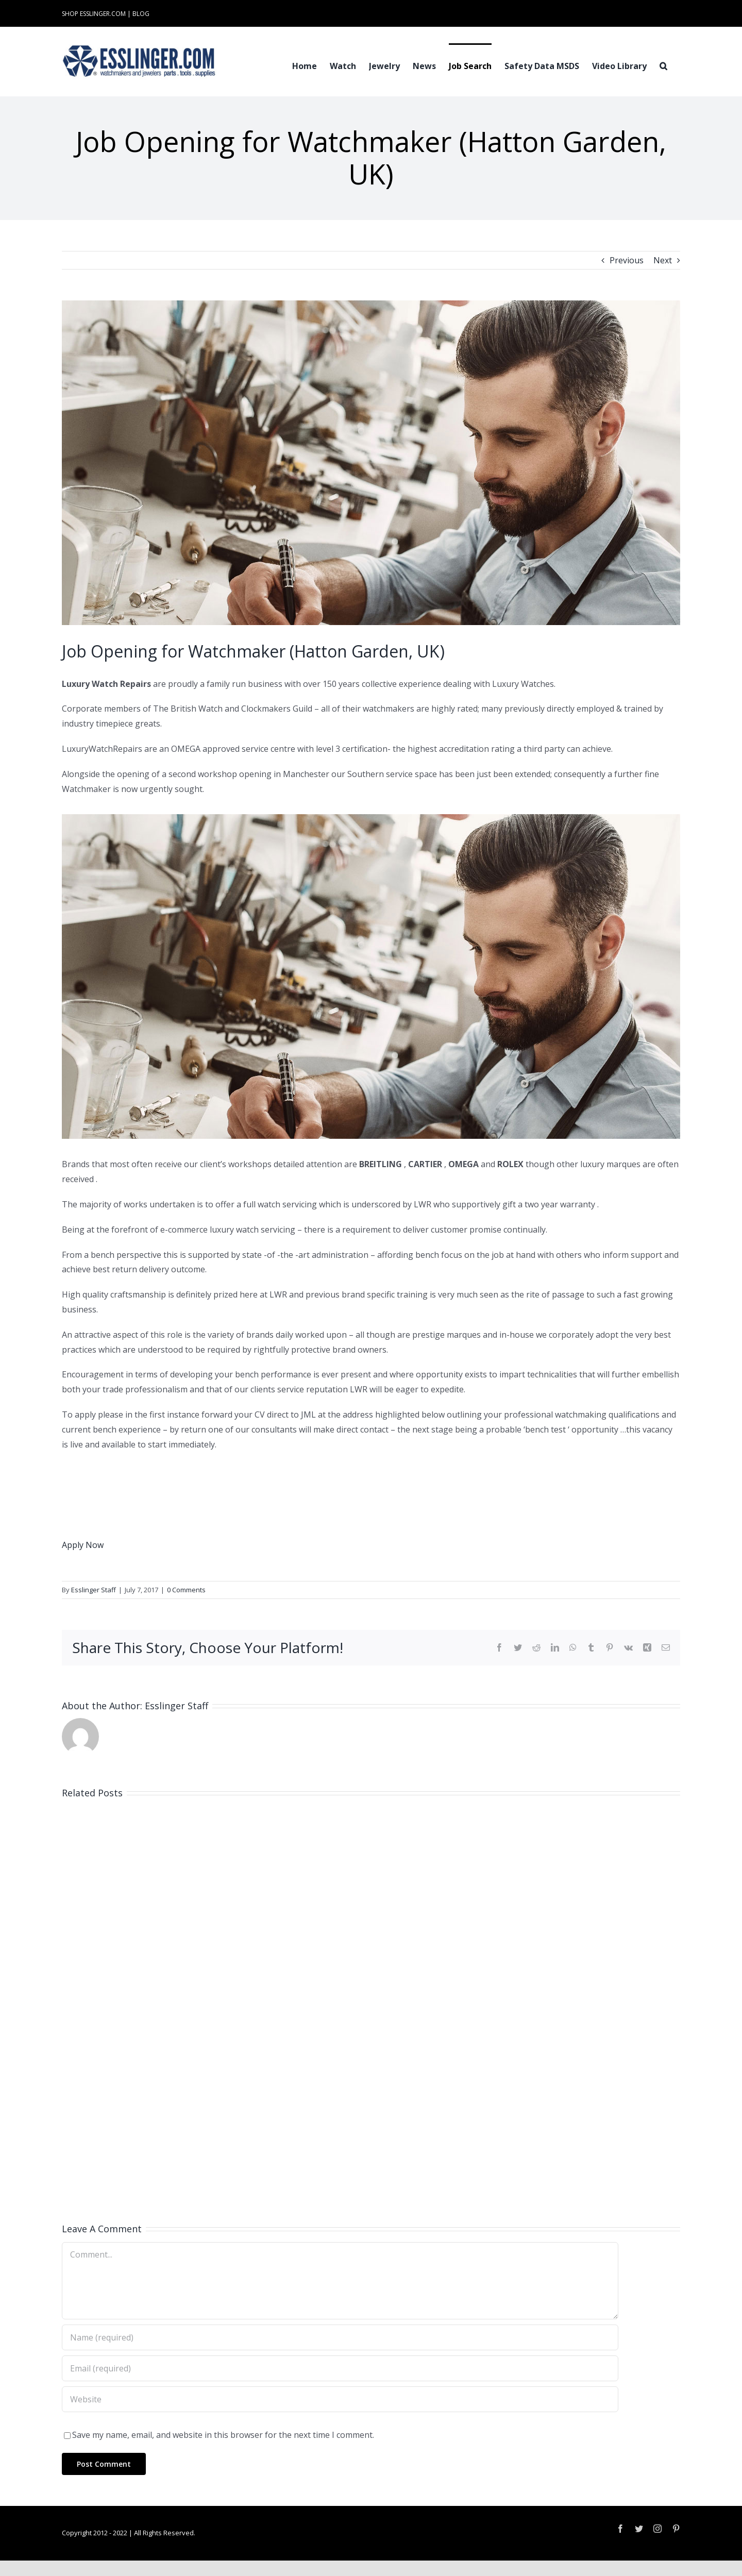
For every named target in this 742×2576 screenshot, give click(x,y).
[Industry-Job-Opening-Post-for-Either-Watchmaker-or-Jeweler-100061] (371, 462)
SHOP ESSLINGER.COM (94, 13)
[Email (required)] (340, 2368)
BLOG (140, 13)
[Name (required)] (340, 2337)
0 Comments (186, 1589)
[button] (663, 65)
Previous (627, 260)
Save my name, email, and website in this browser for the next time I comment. (223, 2434)
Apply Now (83, 1545)
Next (662, 260)
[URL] (340, 2399)
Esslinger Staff (93, 1589)
